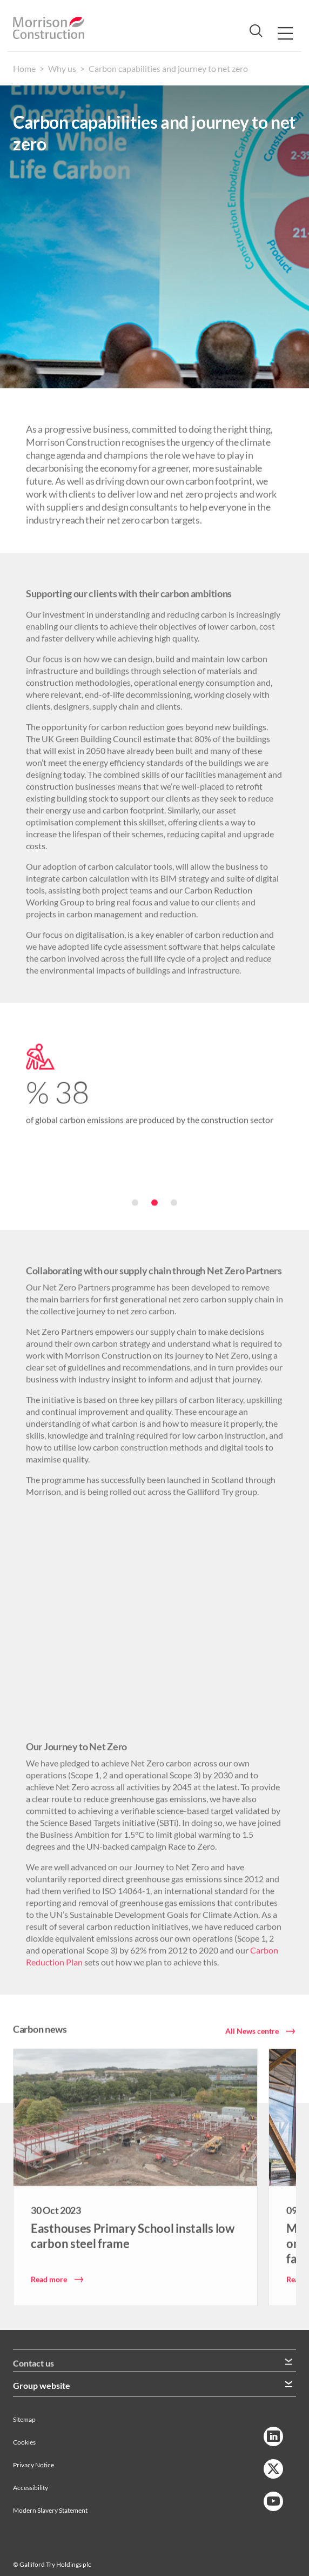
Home (24, 68)
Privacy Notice (33, 2453)
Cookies (24, 2430)
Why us (62, 68)
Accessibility (30, 2476)
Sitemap (24, 2407)
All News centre (252, 2030)
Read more (49, 2277)
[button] (154, 1201)
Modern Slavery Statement (50, 2498)
